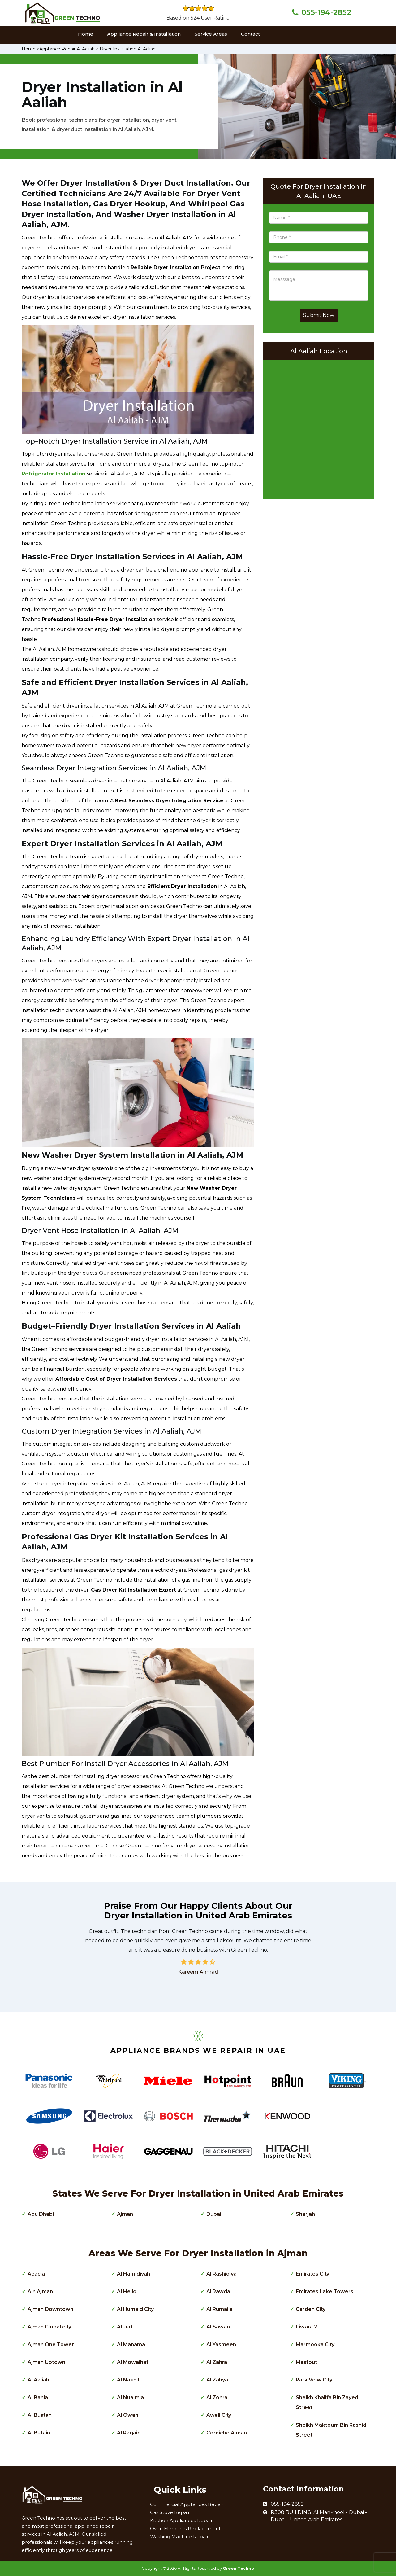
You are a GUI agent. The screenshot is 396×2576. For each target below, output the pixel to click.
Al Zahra (216, 2362)
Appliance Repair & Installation (144, 34)
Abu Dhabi (41, 2214)
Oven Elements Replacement (185, 2528)
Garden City (310, 2309)
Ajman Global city (49, 2327)
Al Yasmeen (221, 2344)
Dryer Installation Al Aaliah (128, 49)
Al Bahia (38, 2397)
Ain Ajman (40, 2291)
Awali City (218, 2415)
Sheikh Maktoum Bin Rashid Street (331, 2430)
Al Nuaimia (130, 2397)
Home (85, 34)
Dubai (213, 2214)
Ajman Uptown (46, 2362)
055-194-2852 (326, 12)
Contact (250, 34)
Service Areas (211, 34)
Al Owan (127, 2415)
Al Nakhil (128, 2380)
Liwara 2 (306, 2327)
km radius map (319, 428)
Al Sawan (218, 2327)
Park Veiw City (314, 2380)
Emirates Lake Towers (324, 2291)
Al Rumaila (219, 2309)
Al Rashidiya (221, 2274)
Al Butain (39, 2433)
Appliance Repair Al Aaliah (67, 49)
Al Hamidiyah (133, 2274)
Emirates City (312, 2274)
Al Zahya (217, 2380)
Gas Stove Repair (170, 2512)
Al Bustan (40, 2415)
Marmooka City (315, 2344)
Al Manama (131, 2344)
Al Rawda (218, 2291)
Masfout (306, 2362)
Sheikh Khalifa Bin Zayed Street (327, 2402)
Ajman (125, 2214)
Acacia (36, 2274)
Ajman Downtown (50, 2309)
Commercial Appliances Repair (186, 2504)
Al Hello (126, 2291)
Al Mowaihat (132, 2362)
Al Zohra (216, 2397)
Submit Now (318, 315)
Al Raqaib (129, 2433)
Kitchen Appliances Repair (181, 2520)
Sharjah (305, 2214)
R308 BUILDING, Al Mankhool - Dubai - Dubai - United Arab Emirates (319, 2515)
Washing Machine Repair (179, 2536)
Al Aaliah (38, 2380)
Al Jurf (125, 2327)
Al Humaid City (135, 2309)
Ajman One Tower (51, 2344)
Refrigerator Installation (54, 474)
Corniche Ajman (226, 2433)
